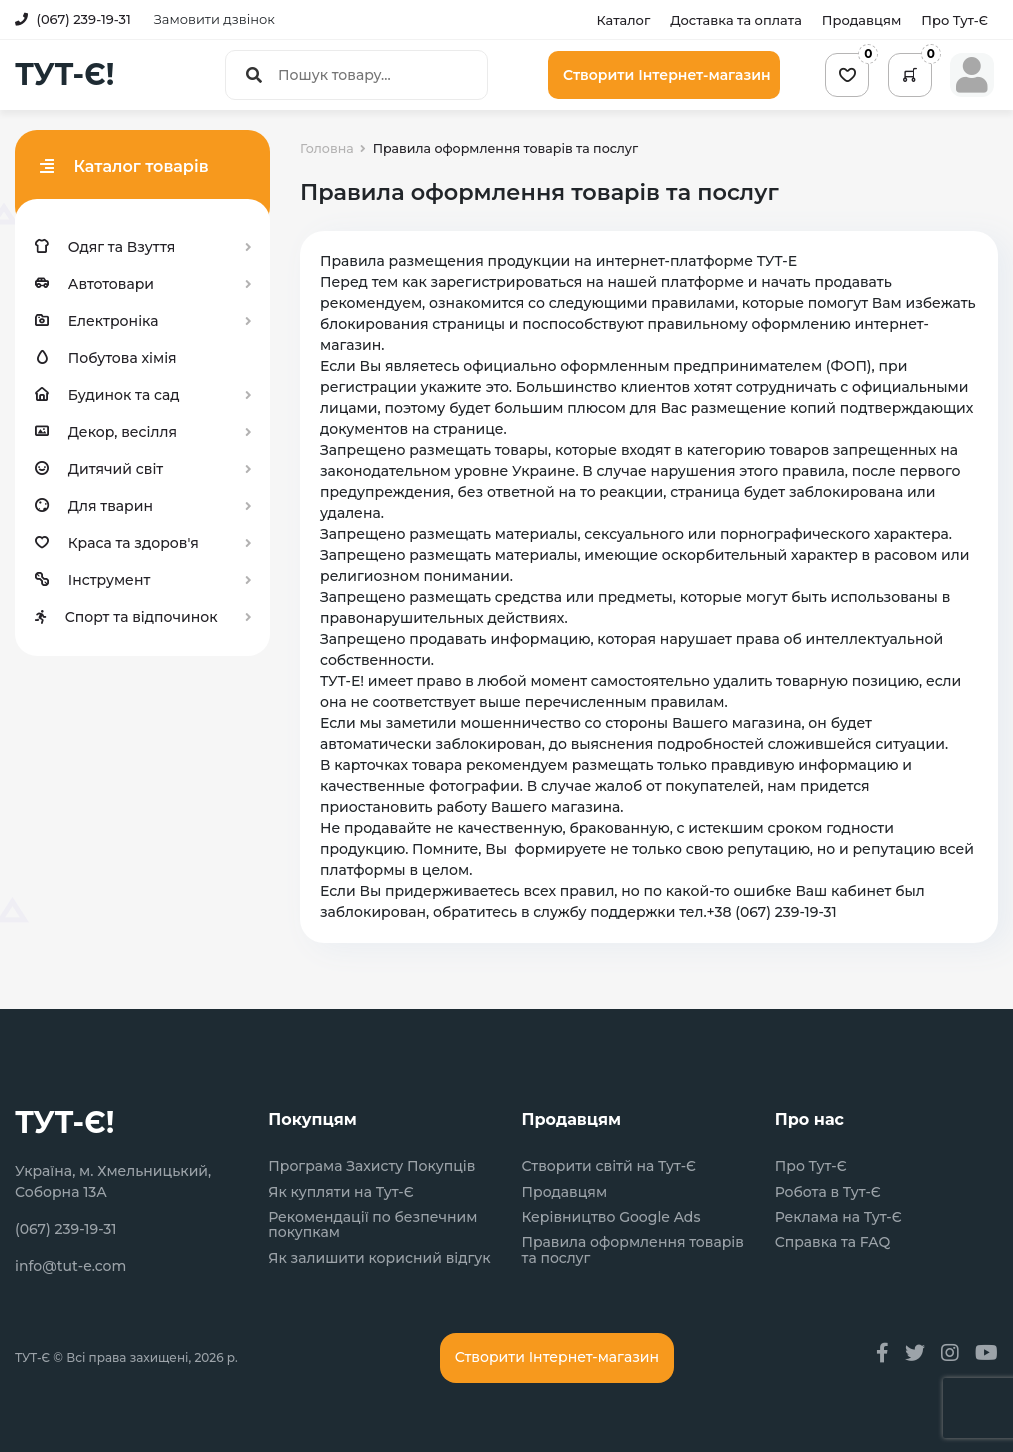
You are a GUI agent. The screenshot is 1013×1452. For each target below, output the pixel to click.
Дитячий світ (99, 469)
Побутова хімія (106, 358)
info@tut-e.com (70, 1266)
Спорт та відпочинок (126, 617)
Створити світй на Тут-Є (609, 1166)
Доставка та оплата (736, 20)
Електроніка (97, 321)
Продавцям (861, 20)
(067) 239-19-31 (73, 19)
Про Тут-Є (954, 20)
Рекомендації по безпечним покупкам (372, 1225)
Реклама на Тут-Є (838, 1217)
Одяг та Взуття (105, 247)
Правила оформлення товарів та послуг (633, 1250)
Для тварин (94, 506)
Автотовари (94, 284)
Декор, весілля (106, 432)
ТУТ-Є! (64, 75)
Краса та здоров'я (117, 543)
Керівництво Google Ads (611, 1217)
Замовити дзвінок (214, 19)
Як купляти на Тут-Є (340, 1192)
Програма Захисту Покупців (371, 1166)
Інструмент (92, 580)
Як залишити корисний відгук (379, 1258)
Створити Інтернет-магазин (667, 75)
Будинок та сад (107, 395)
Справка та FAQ (832, 1242)
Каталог (623, 20)
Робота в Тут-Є (828, 1192)
